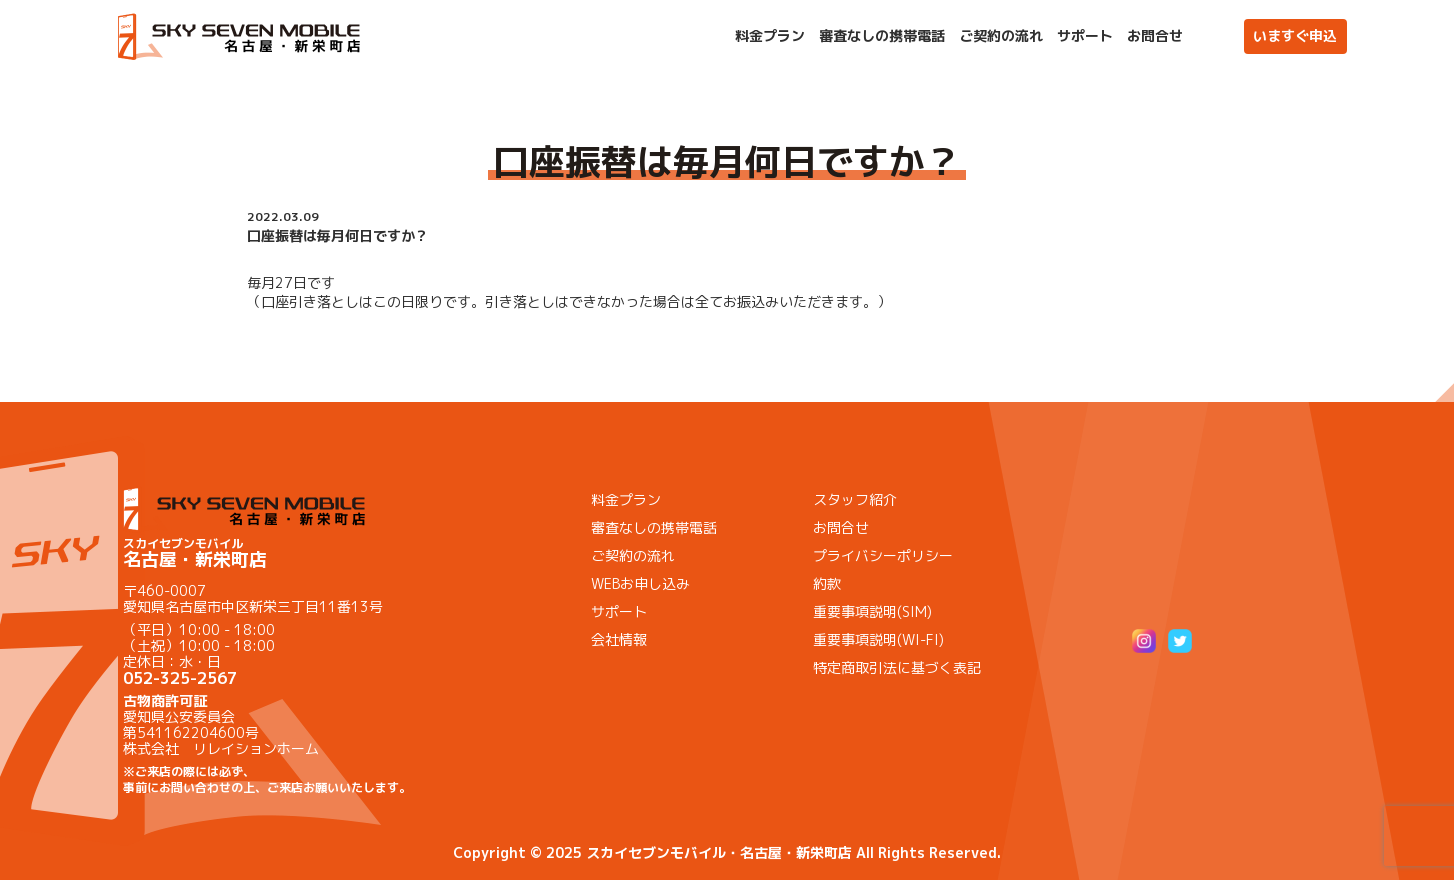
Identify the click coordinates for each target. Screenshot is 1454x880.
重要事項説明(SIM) (872, 611)
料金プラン (770, 36)
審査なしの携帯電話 (882, 36)
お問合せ (1155, 36)
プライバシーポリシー (883, 555)
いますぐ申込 (1295, 35)
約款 (827, 583)
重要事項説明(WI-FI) (878, 639)
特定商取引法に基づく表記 (897, 667)
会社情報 (619, 639)
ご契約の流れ (1001, 36)
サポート (1085, 36)
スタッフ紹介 (855, 499)
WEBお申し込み (640, 583)
